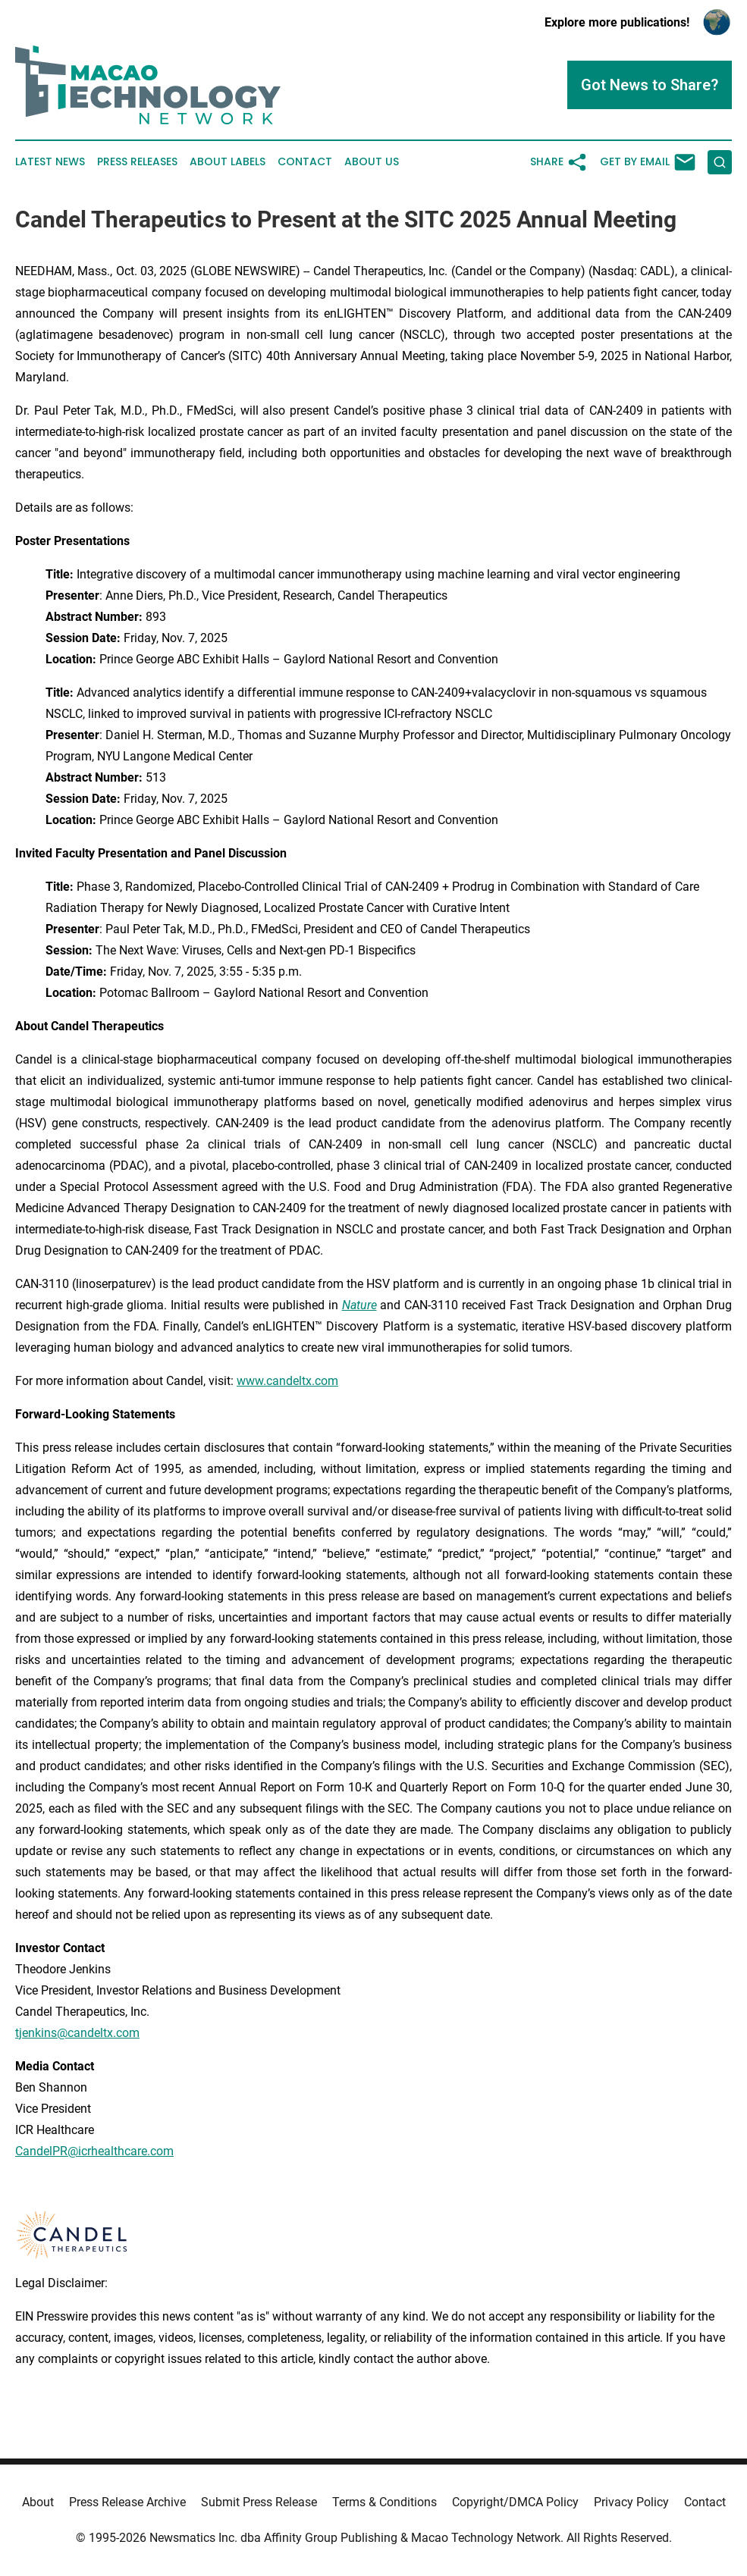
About (38, 2502)
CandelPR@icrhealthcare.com (94, 2151)
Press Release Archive (127, 2502)
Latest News (50, 161)
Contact (305, 161)
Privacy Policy (631, 2502)
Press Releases (137, 161)
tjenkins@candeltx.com (77, 2033)
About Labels (227, 161)
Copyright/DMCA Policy (515, 2502)
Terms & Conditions (384, 2502)
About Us (371, 161)
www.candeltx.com (287, 1381)
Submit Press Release (259, 2502)
